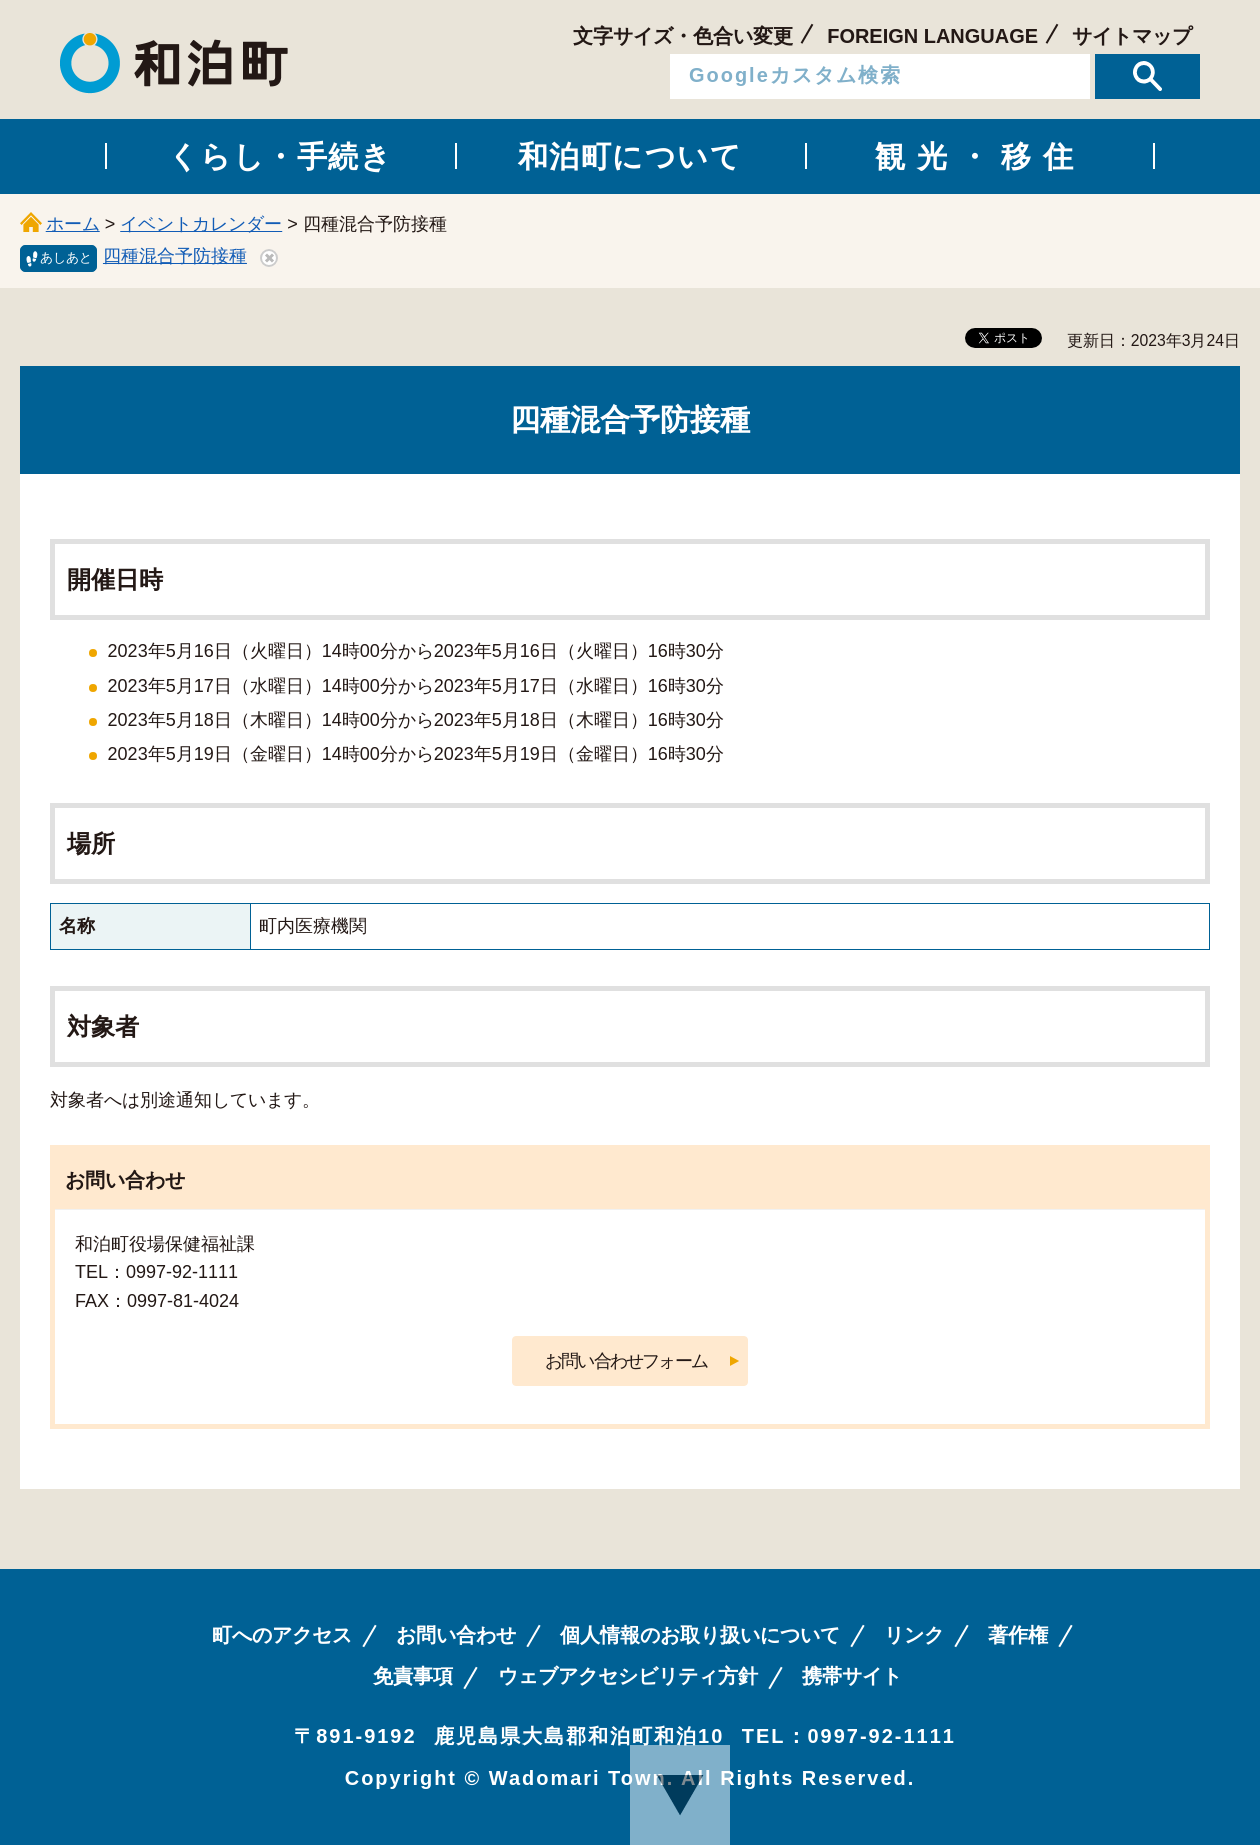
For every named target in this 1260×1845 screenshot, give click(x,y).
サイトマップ (1132, 36)
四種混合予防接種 (175, 256)
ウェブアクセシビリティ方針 (628, 1676)
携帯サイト (852, 1676)
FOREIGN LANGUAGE (932, 36)
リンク (914, 1635)
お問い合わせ (456, 1635)
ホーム (73, 224)
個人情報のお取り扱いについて (700, 1635)
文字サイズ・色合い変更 (683, 36)
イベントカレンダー (201, 224)
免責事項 (413, 1676)
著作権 (1018, 1635)
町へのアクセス (282, 1635)
